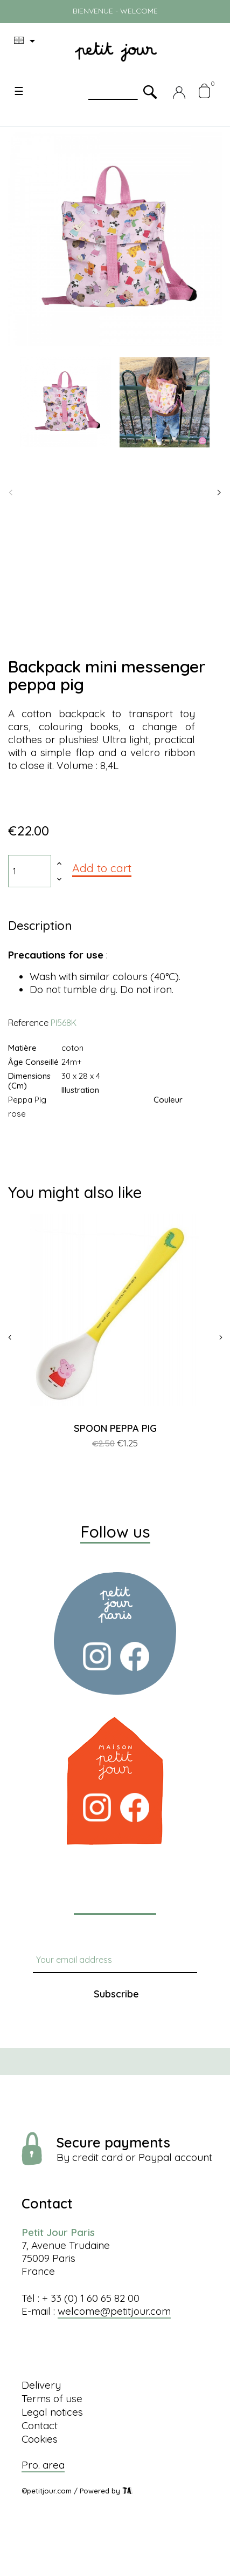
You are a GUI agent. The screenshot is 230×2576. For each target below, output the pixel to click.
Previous (10, 492)
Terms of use (52, 2398)
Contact (40, 2425)
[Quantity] (29, 871)
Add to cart (101, 868)
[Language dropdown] (26, 41)
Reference (28, 1022)
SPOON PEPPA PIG (115, 1428)
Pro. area (43, 2464)
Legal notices (52, 2411)
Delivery (41, 2384)
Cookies (40, 2438)
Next (219, 492)
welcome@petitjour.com (114, 2311)
